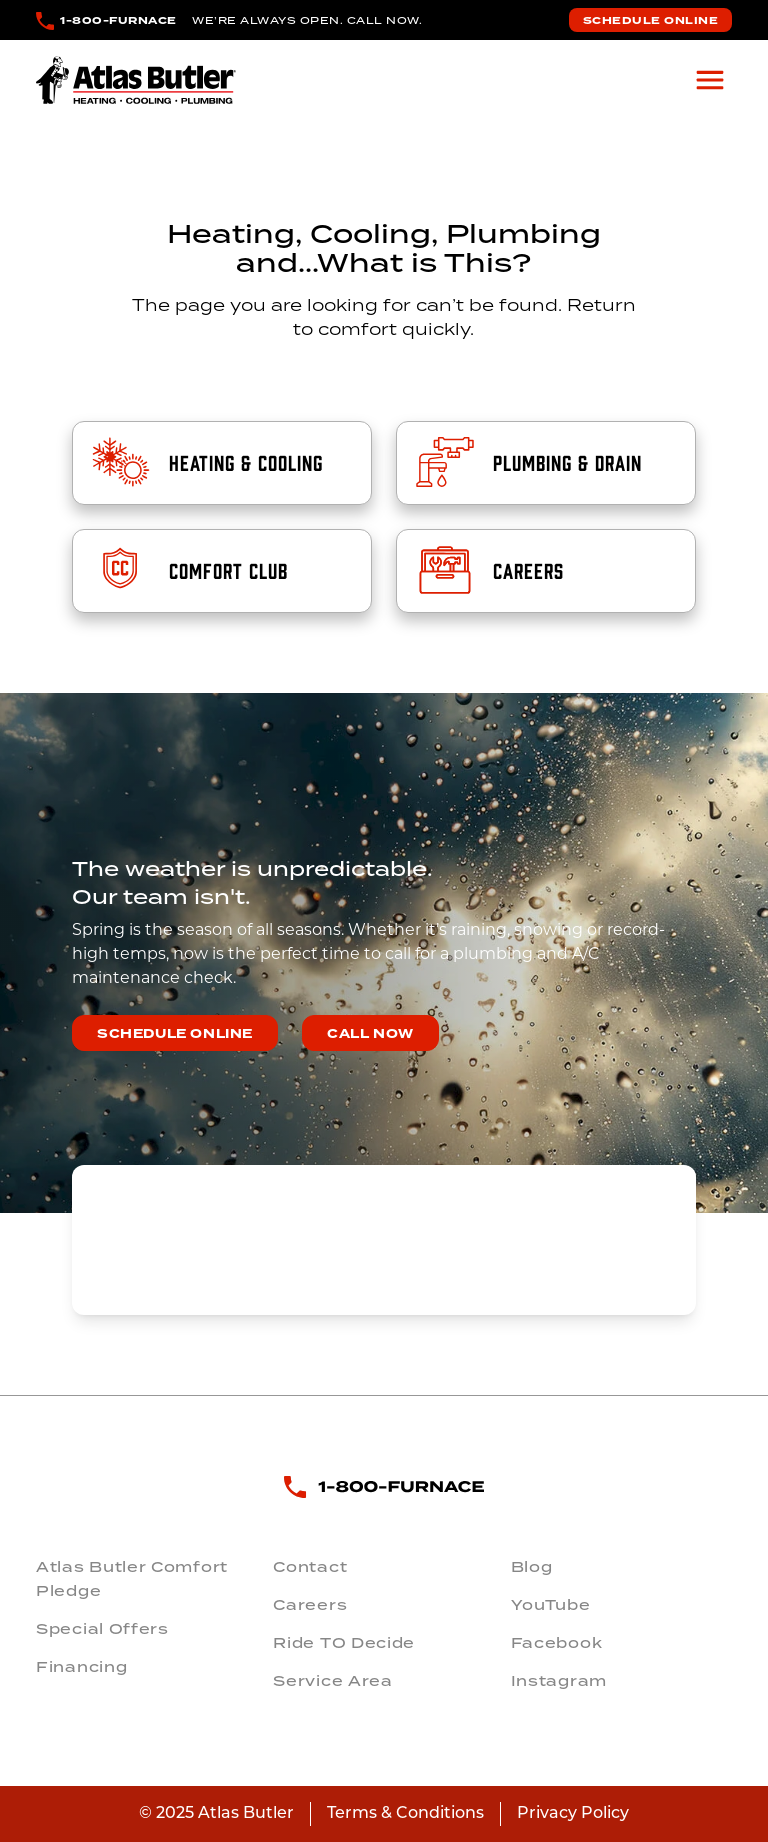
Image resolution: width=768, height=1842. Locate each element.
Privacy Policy (573, 1814)
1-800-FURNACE (118, 20)
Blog (532, 1567)
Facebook (557, 1643)
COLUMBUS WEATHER (384, 1240)
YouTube (551, 1605)
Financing (81, 1667)
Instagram (559, 1681)
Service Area (332, 1681)
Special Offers (102, 1629)
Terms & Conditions (405, 1814)
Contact (310, 1567)
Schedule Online (651, 20)
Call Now (370, 1034)
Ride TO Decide (344, 1643)
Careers (310, 1605)
